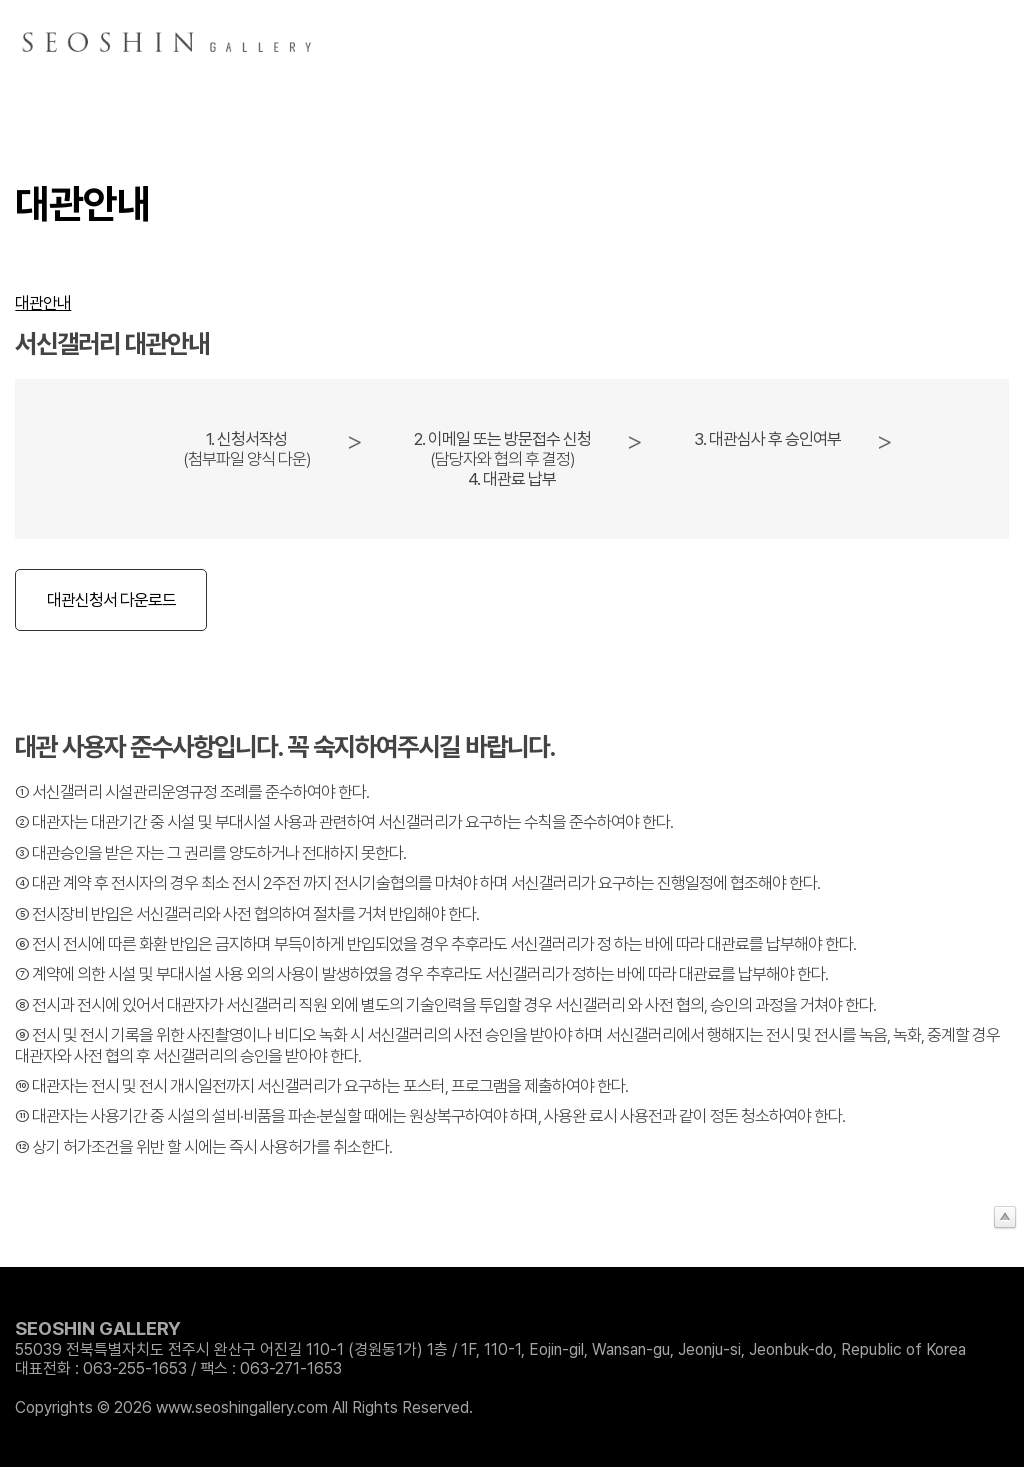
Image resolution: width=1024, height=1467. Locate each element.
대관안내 (43, 303)
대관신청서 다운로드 (111, 600)
